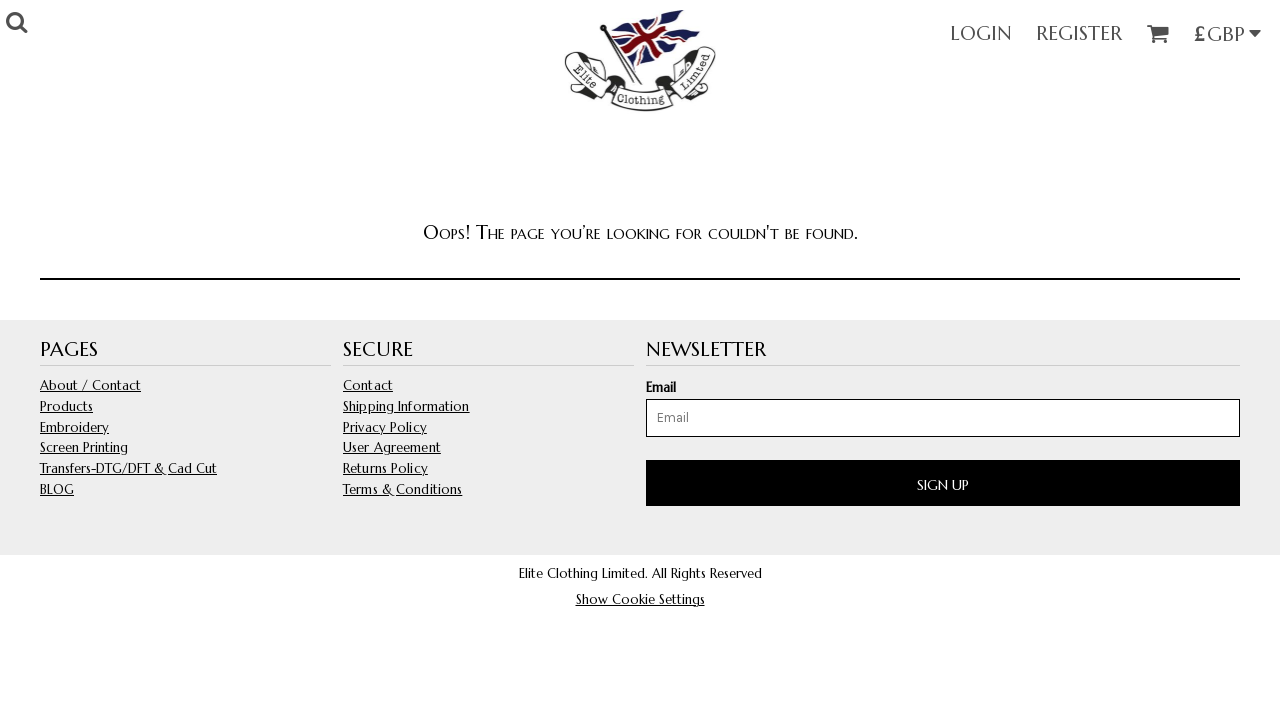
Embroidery (74, 427)
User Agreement (392, 447)
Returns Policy (385, 468)
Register (1079, 33)
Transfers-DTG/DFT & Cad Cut (128, 468)
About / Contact (90, 385)
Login (981, 33)
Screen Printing (84, 447)
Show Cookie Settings (640, 599)
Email (661, 387)
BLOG (57, 489)
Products (66, 406)
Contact (368, 385)
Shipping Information (406, 406)
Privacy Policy (385, 427)
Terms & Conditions (402, 489)
